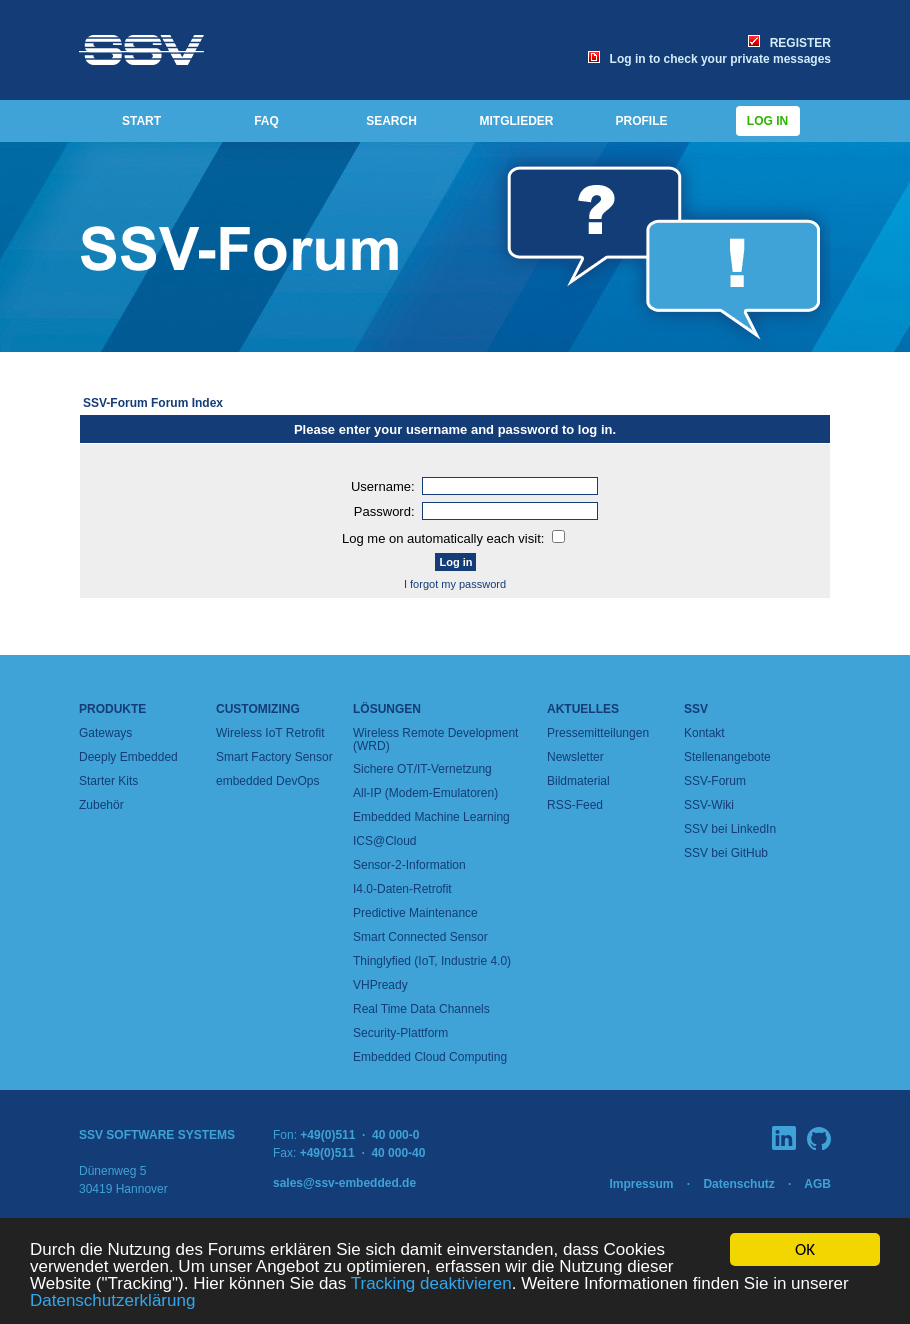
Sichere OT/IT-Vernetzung (422, 769)
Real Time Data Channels (421, 1009)
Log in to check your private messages (709, 59)
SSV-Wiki (709, 805)
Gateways (105, 733)
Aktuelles (583, 709)
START (141, 121)
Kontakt (704, 733)
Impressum (641, 1184)
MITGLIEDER (517, 121)
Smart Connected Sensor (420, 937)
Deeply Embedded (128, 757)
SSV (696, 709)
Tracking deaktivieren (431, 1284)
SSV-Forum (715, 781)
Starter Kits (108, 781)
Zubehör (101, 805)
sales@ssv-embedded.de (344, 1183)
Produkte (112, 709)
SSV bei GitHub (726, 853)
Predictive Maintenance (415, 913)
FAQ (266, 121)
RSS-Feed (575, 805)
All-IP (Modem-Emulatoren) (425, 793)
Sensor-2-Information (409, 865)
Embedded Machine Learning (431, 817)
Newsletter (575, 757)
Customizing (258, 709)
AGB (817, 1184)
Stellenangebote (727, 757)
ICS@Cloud (385, 841)
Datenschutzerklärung (112, 1301)
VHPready (380, 985)
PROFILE (641, 121)
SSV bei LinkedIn (730, 829)
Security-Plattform (400, 1033)
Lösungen (387, 709)
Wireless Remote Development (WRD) (435, 739)
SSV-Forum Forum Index (153, 403)
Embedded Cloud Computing (430, 1057)
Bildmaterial (578, 781)
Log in (768, 121)
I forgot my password (455, 584)
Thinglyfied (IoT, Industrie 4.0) (432, 961)
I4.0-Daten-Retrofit (402, 889)
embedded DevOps (267, 781)
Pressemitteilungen (598, 733)
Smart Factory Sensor (274, 757)
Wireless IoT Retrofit (270, 733)
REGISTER (789, 43)
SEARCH (391, 121)
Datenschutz (738, 1184)
